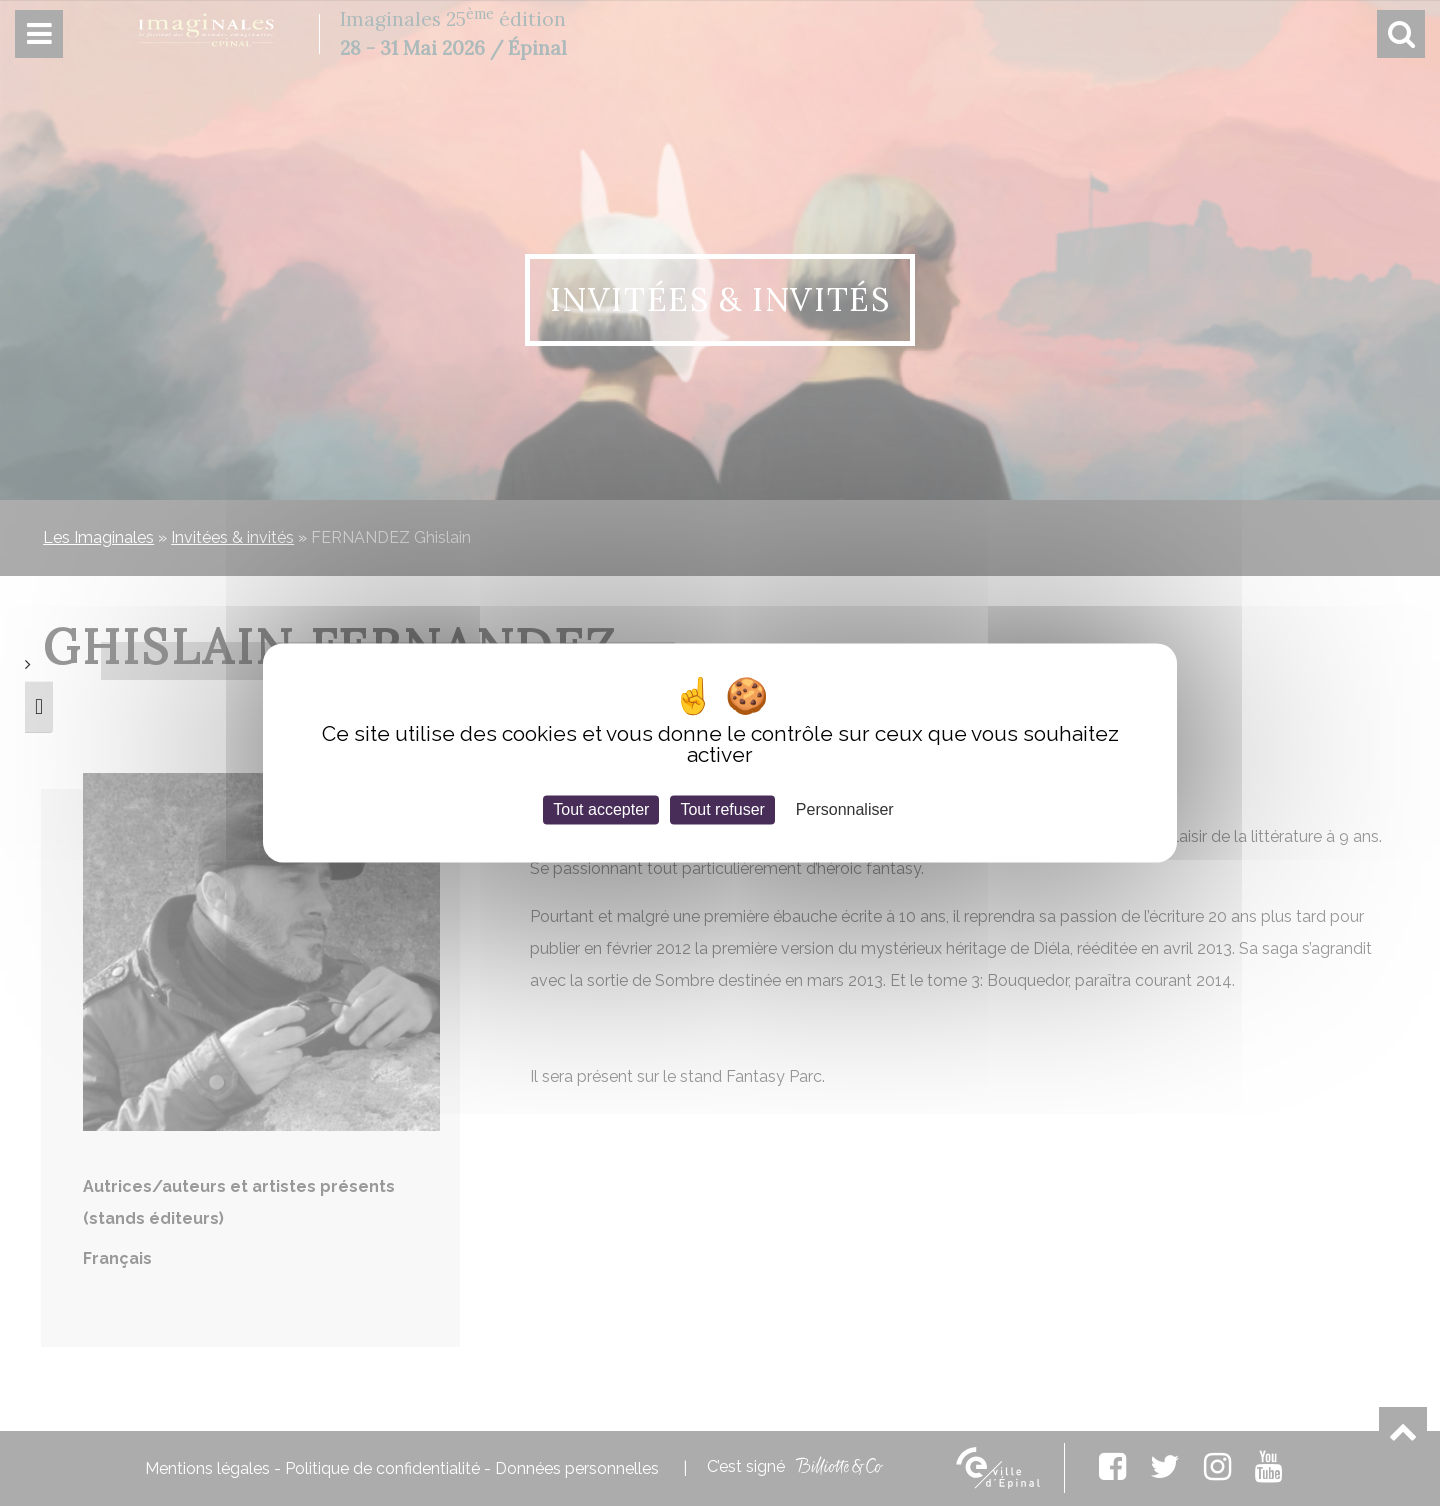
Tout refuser (722, 809)
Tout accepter (601, 809)
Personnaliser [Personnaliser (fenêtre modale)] (845, 809)
